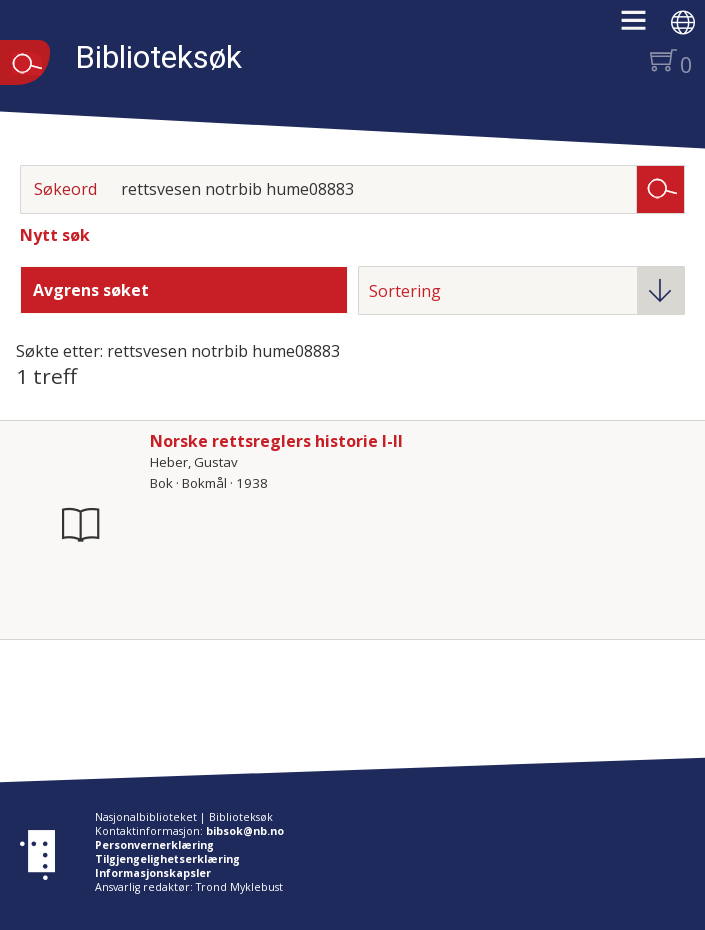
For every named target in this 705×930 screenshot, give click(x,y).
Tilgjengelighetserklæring (167, 859)
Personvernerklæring (154, 845)
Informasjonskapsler (153, 873)
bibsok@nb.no (245, 831)
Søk (661, 188)
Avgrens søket (91, 290)
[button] (643, 27)
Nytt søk (55, 235)
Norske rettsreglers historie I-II (276, 441)
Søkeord (65, 189)
